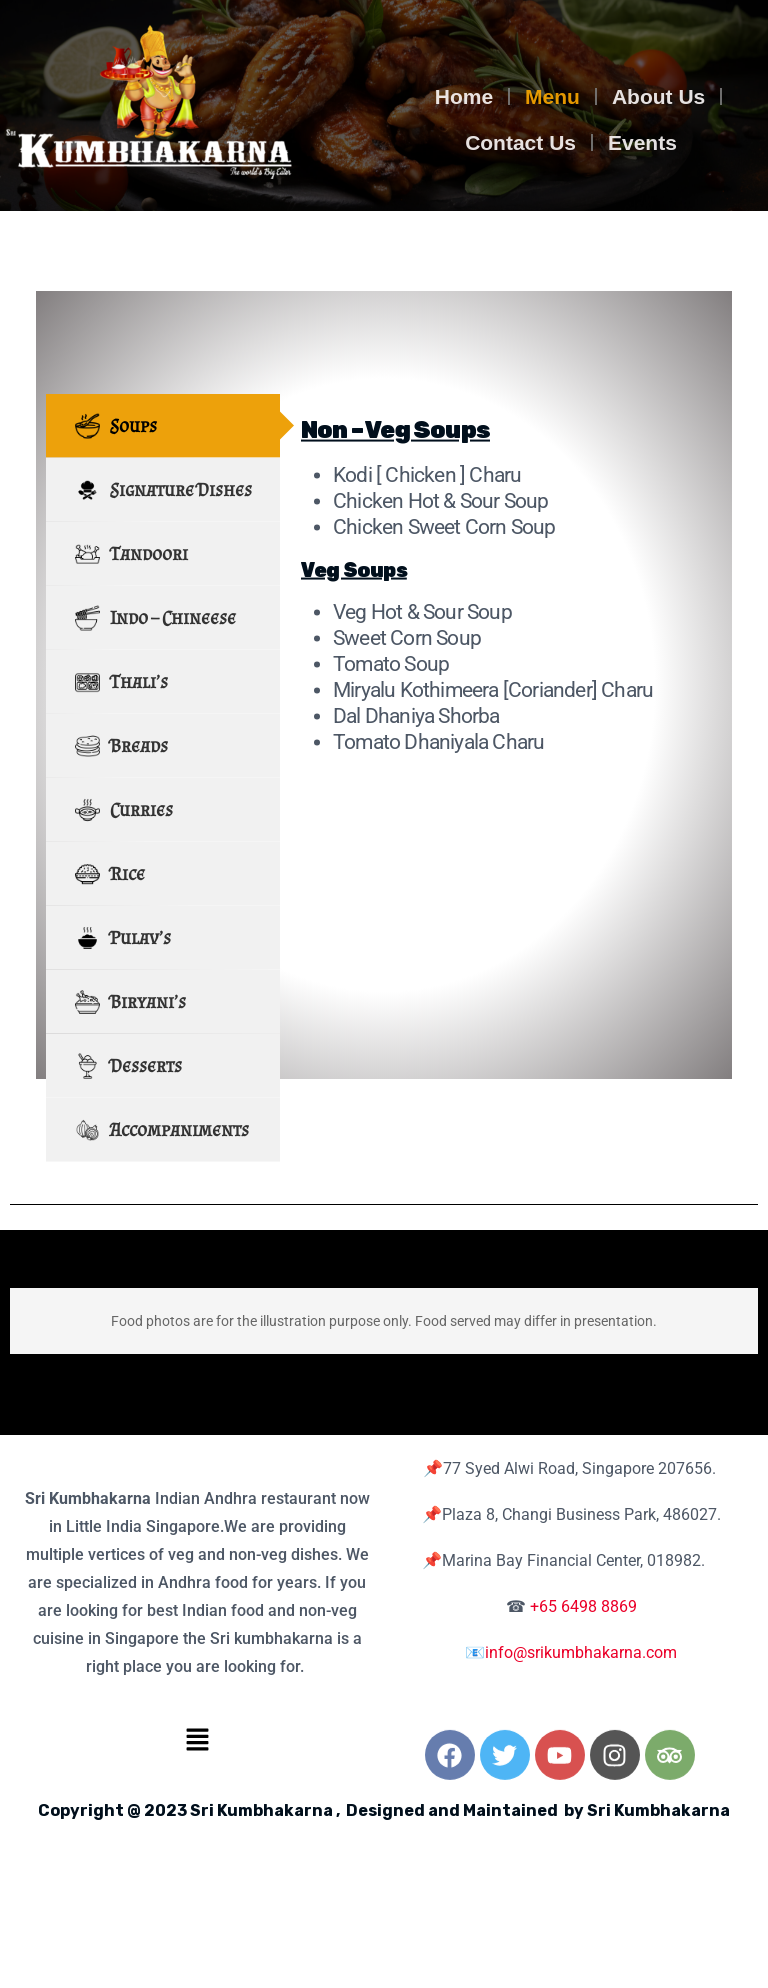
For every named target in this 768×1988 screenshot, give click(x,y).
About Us (658, 96)
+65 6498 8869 (583, 1606)
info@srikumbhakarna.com (581, 1652)
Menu (552, 96)
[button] (197, 1739)
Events (642, 142)
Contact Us (520, 142)
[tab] (163, 527)
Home (464, 96)
